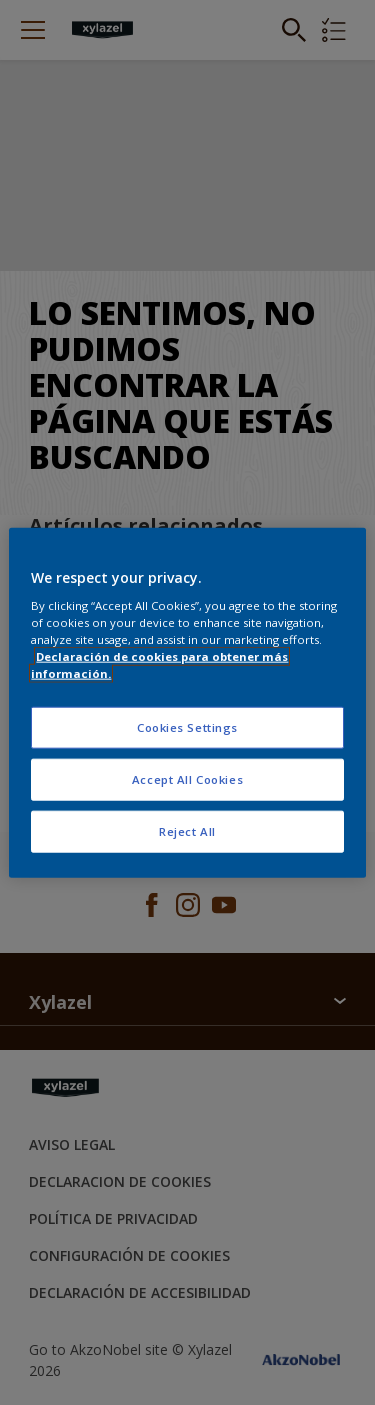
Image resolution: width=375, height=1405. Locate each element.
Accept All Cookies (187, 779)
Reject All (187, 831)
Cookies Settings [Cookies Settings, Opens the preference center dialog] (187, 727)
